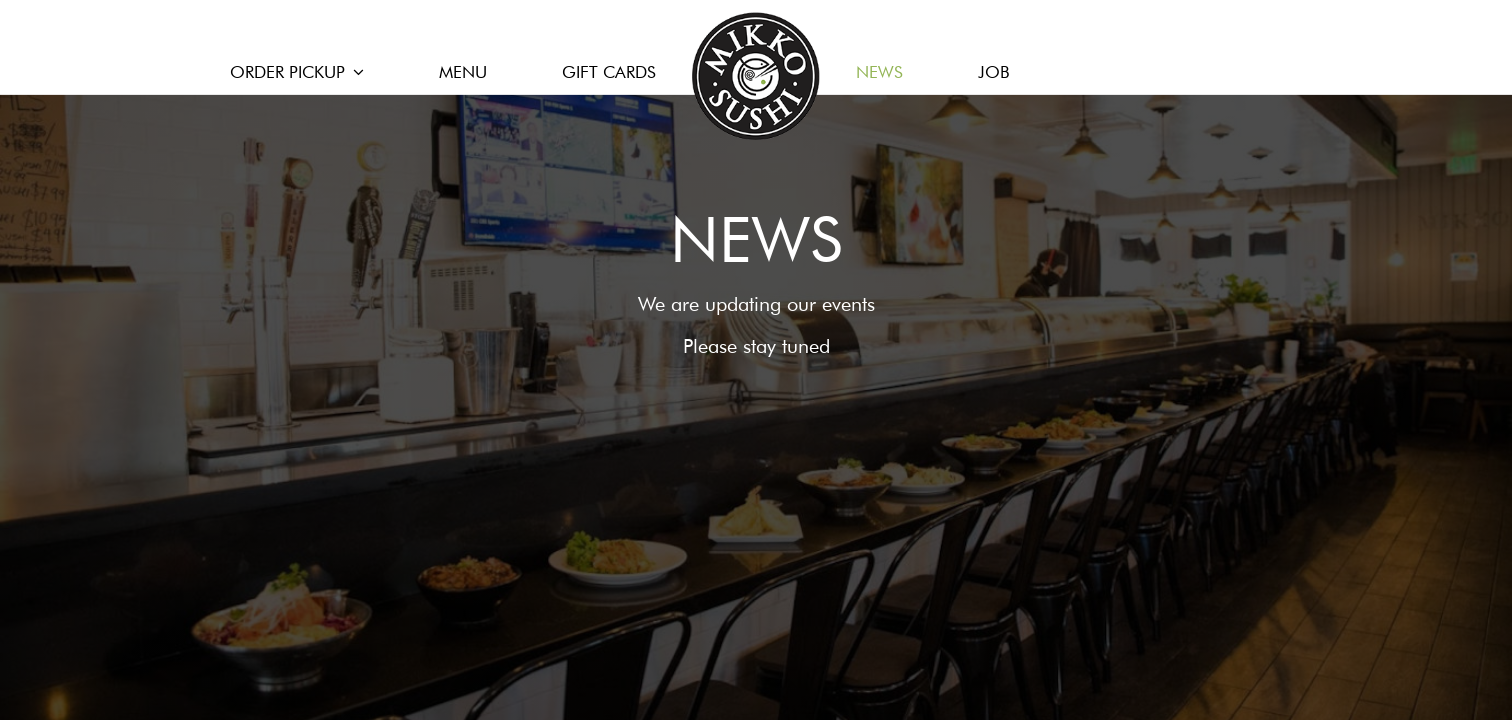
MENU (463, 72)
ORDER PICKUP (297, 72)
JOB (994, 72)
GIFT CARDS (609, 72)
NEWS (882, 72)
